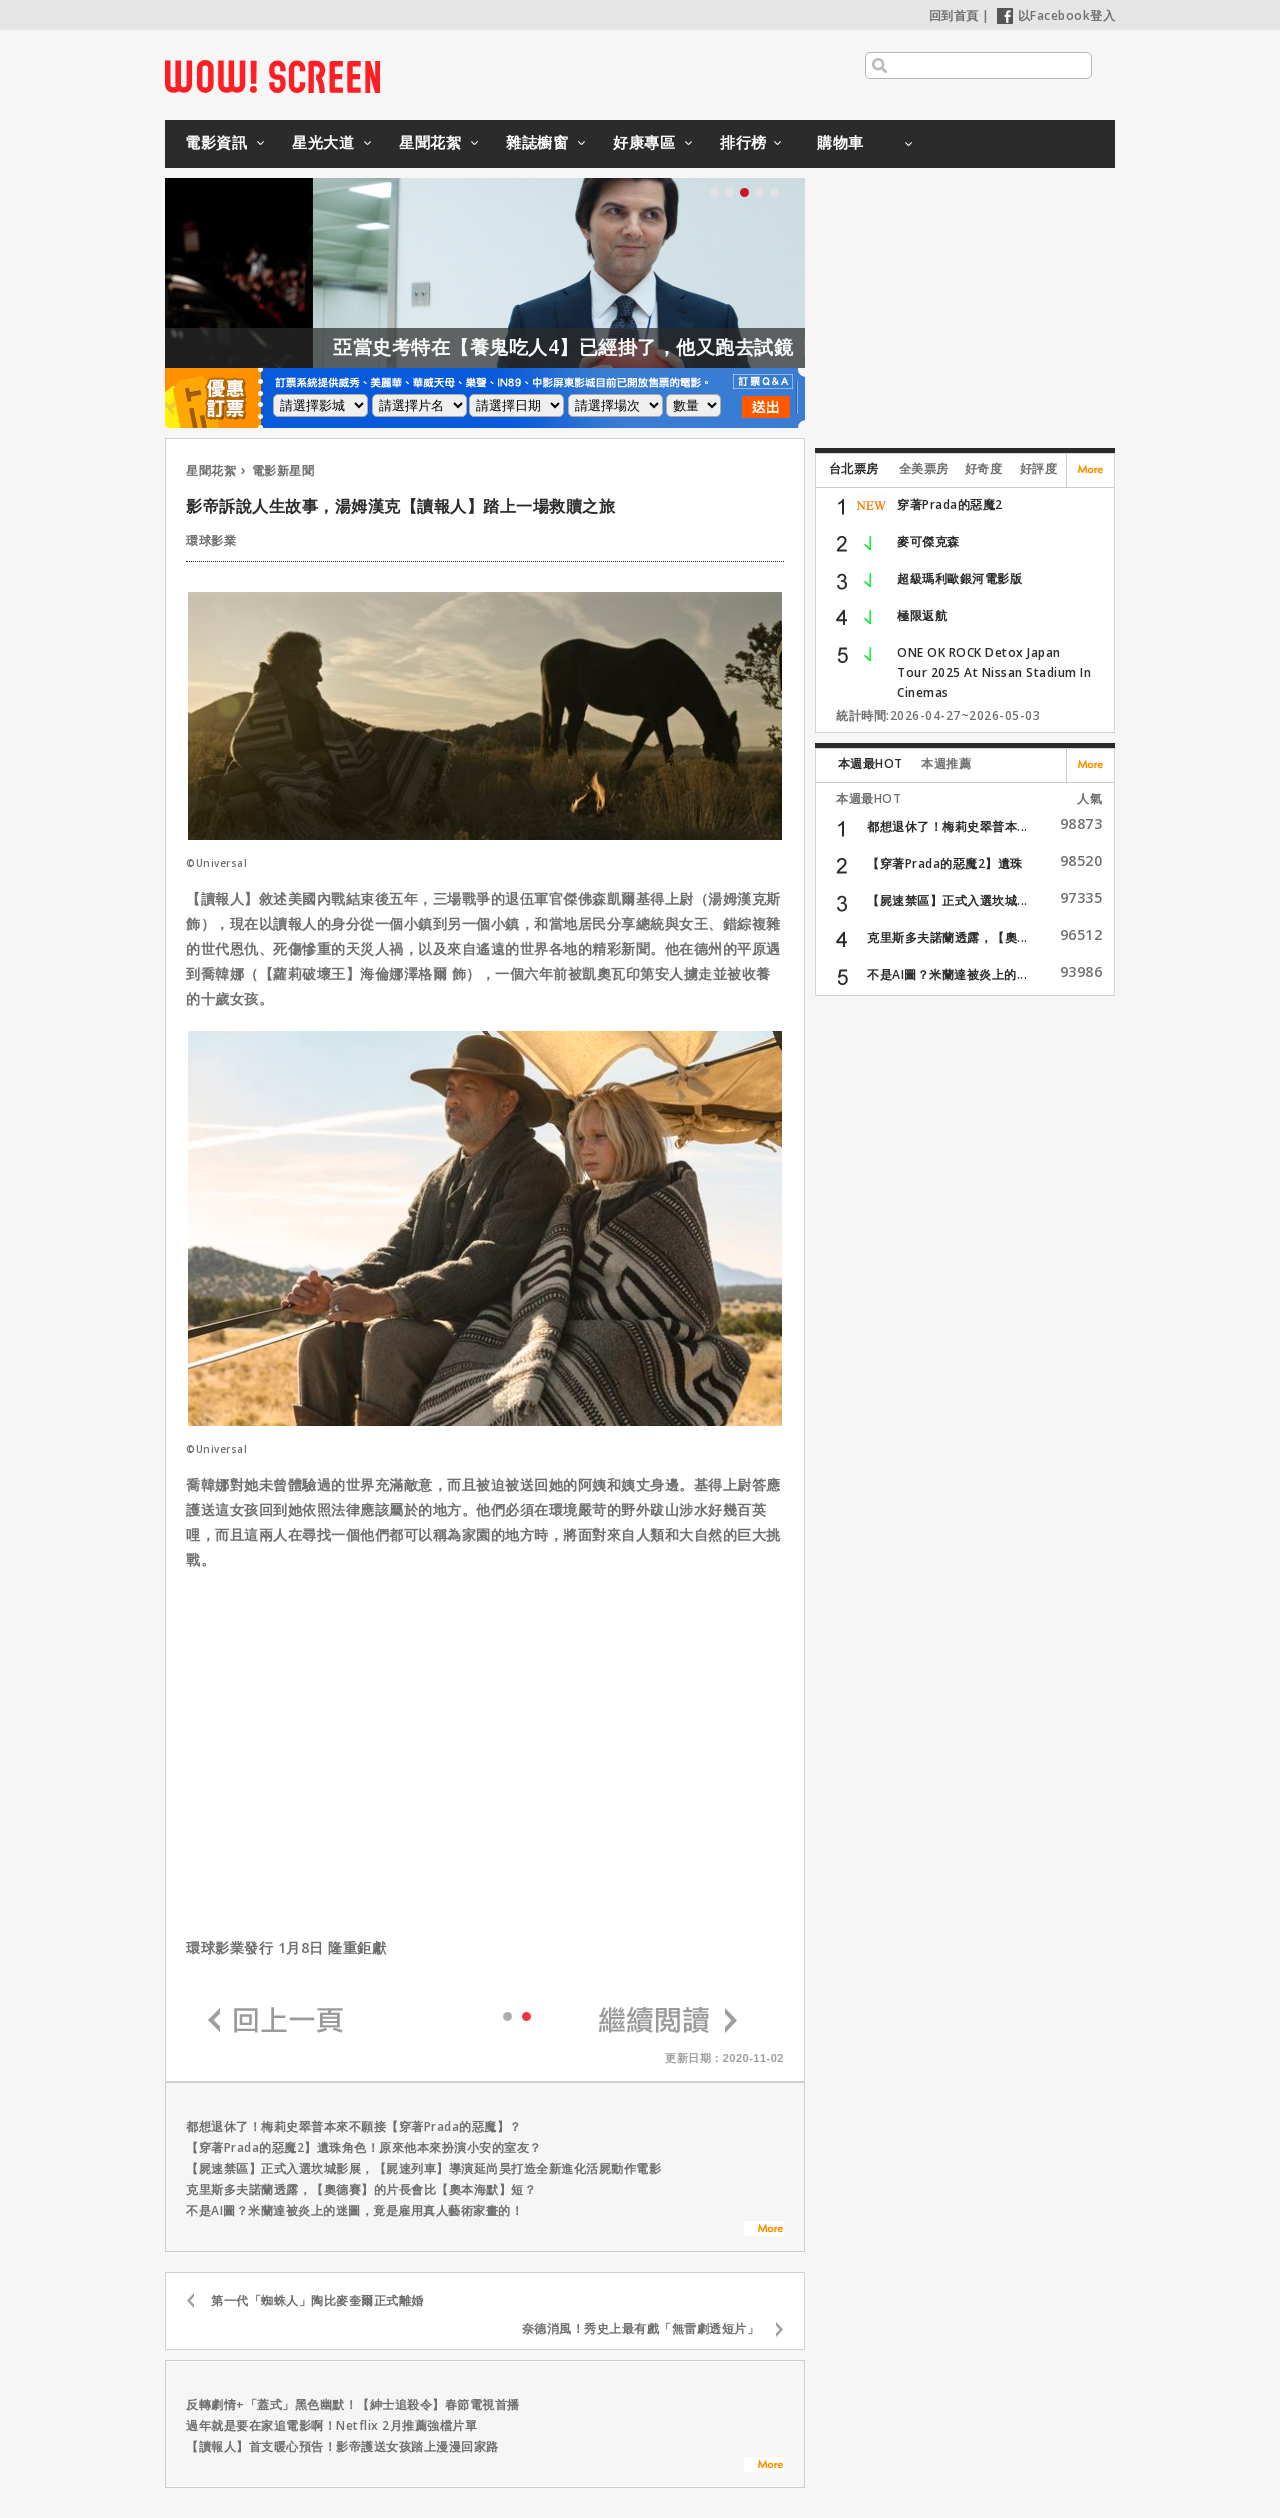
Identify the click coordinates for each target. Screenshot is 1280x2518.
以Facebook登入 (1056, 15)
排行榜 (743, 142)
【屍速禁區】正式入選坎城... (947, 900)
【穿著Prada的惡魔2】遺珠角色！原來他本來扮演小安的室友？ (364, 2147)
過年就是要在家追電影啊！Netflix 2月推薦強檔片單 (331, 2425)
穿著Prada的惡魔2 (950, 504)
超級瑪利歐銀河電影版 (959, 578)
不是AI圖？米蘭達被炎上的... (947, 974)
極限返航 (922, 615)
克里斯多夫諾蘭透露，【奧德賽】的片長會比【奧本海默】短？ (361, 2189)
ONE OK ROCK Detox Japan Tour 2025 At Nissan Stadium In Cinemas (994, 672)
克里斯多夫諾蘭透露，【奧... (947, 937)
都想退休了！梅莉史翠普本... (947, 826)
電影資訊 (216, 142)
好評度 (1039, 468)
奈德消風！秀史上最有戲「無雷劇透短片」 (641, 2328)
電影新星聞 (283, 470)
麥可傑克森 (928, 541)
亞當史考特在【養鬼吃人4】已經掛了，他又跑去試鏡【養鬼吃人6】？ (687, 347)
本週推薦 (946, 763)
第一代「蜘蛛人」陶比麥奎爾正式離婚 (317, 2300)
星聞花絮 (430, 142)
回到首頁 (954, 15)
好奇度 (984, 468)
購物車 (840, 142)
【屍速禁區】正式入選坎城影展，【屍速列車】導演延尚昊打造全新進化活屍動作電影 (423, 2168)
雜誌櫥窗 (537, 142)
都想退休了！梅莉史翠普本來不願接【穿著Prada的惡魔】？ (354, 2126)
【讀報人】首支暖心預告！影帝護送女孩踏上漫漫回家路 (342, 2446)
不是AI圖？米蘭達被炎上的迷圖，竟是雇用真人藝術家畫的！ (354, 2210)
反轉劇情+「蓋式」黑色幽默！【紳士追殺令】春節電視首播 (353, 2404)
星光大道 (323, 142)
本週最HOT (870, 763)
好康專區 (644, 142)
